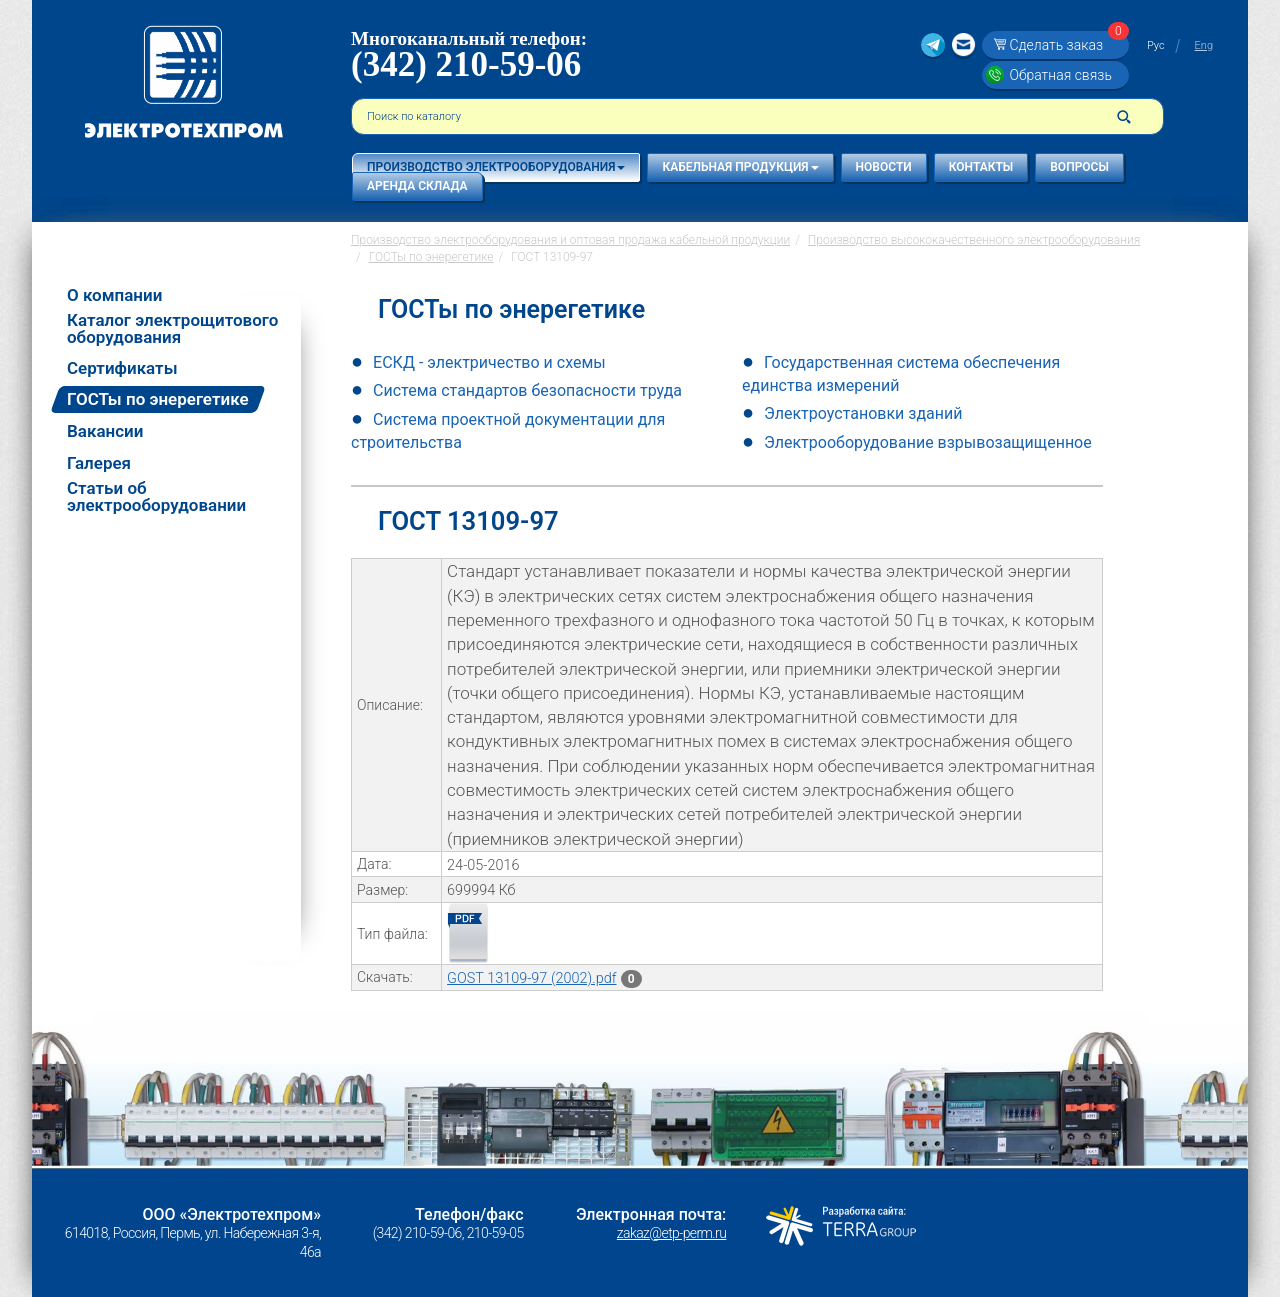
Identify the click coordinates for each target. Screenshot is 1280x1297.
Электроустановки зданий (863, 413)
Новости (884, 167)
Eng (1204, 45)
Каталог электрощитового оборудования (172, 329)
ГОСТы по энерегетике (158, 399)
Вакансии (105, 431)
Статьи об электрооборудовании (156, 497)
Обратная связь (1060, 75)
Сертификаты (122, 368)
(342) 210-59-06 (466, 64)
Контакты (981, 167)
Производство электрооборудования (496, 167)
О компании (114, 295)
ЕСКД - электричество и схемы (489, 362)
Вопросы (1079, 167)
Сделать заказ (1066, 44)
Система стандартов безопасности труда (527, 390)
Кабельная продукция (740, 167)
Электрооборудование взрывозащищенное (928, 442)
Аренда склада (417, 186)
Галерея (99, 463)
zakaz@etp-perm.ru (671, 1233)
